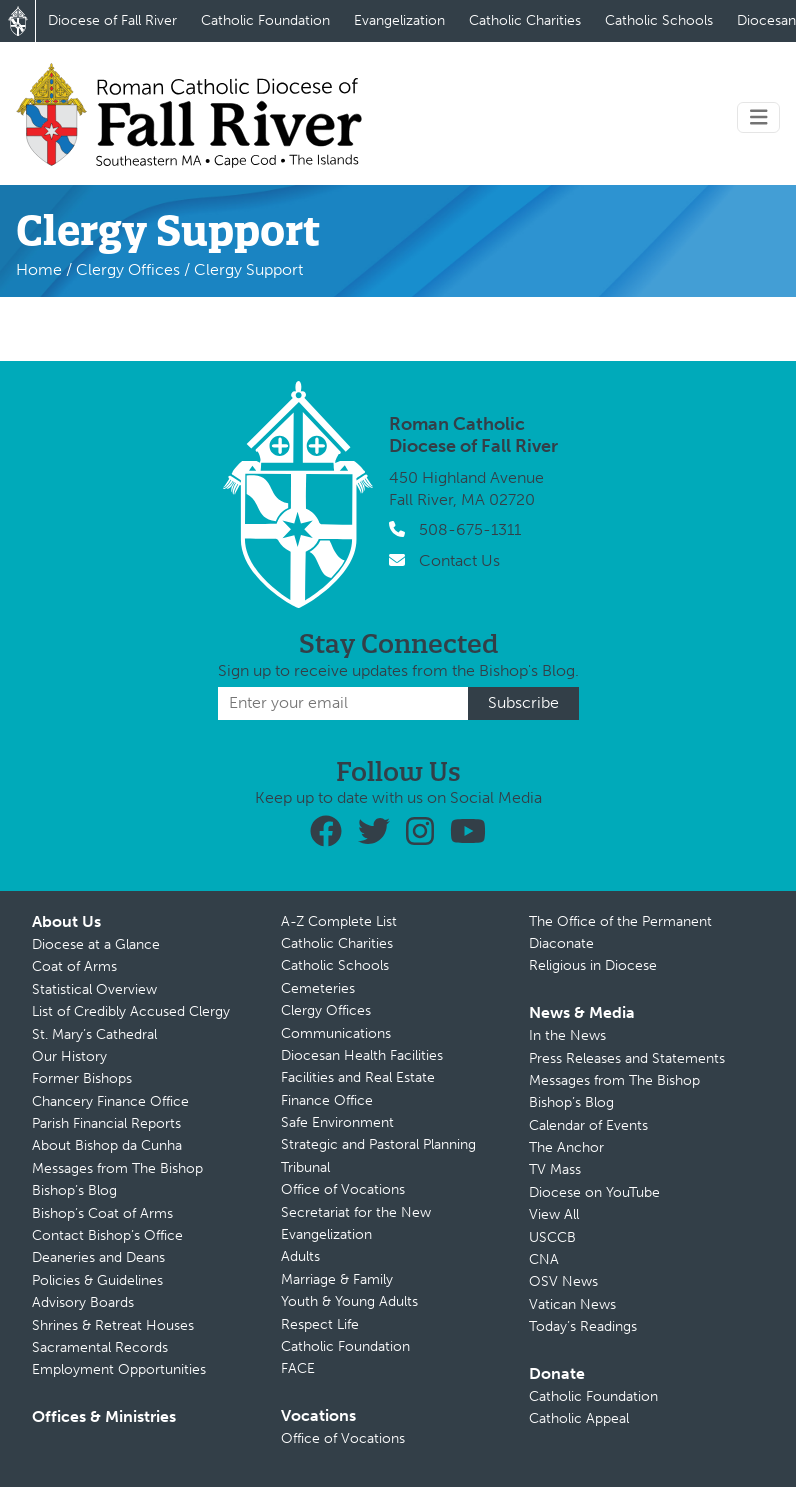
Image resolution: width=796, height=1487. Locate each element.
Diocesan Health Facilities (362, 1055)
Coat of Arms (74, 966)
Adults (300, 1256)
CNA (544, 1259)
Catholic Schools (659, 20)
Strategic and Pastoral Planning (378, 1144)
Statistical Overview (94, 989)
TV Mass (555, 1169)
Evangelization (399, 20)
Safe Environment (337, 1122)
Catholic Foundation (265, 20)
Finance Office (327, 1100)
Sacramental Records (100, 1347)
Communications (336, 1033)
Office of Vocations (343, 1189)
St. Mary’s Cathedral (94, 1034)
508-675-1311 (470, 529)
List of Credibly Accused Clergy (131, 1011)
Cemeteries (318, 988)
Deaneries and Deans (98, 1257)
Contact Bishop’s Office (107, 1235)
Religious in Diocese (593, 965)
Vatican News (572, 1304)
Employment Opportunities (119, 1369)
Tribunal (305, 1167)
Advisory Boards (83, 1302)
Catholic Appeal (579, 1418)
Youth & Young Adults (349, 1301)
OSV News (563, 1281)
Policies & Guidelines (97, 1280)
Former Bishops (82, 1078)
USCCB (552, 1237)
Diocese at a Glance (96, 944)
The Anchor (566, 1147)
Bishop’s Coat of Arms (102, 1213)
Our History (69, 1056)
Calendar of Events (588, 1125)
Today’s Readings (583, 1326)
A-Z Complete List (339, 921)
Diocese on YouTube (594, 1192)
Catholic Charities (525, 20)
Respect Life (320, 1324)
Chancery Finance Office (110, 1101)
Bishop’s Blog (74, 1190)
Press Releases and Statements (627, 1058)
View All (554, 1214)
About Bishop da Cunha (107, 1145)
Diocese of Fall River (112, 20)
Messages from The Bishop (117, 1168)
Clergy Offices (128, 269)
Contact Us (459, 560)
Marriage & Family (337, 1279)
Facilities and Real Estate (358, 1077)
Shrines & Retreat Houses (113, 1325)
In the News (567, 1035)
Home (39, 269)
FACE (298, 1368)
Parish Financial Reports (106, 1123)
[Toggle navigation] (759, 117)
